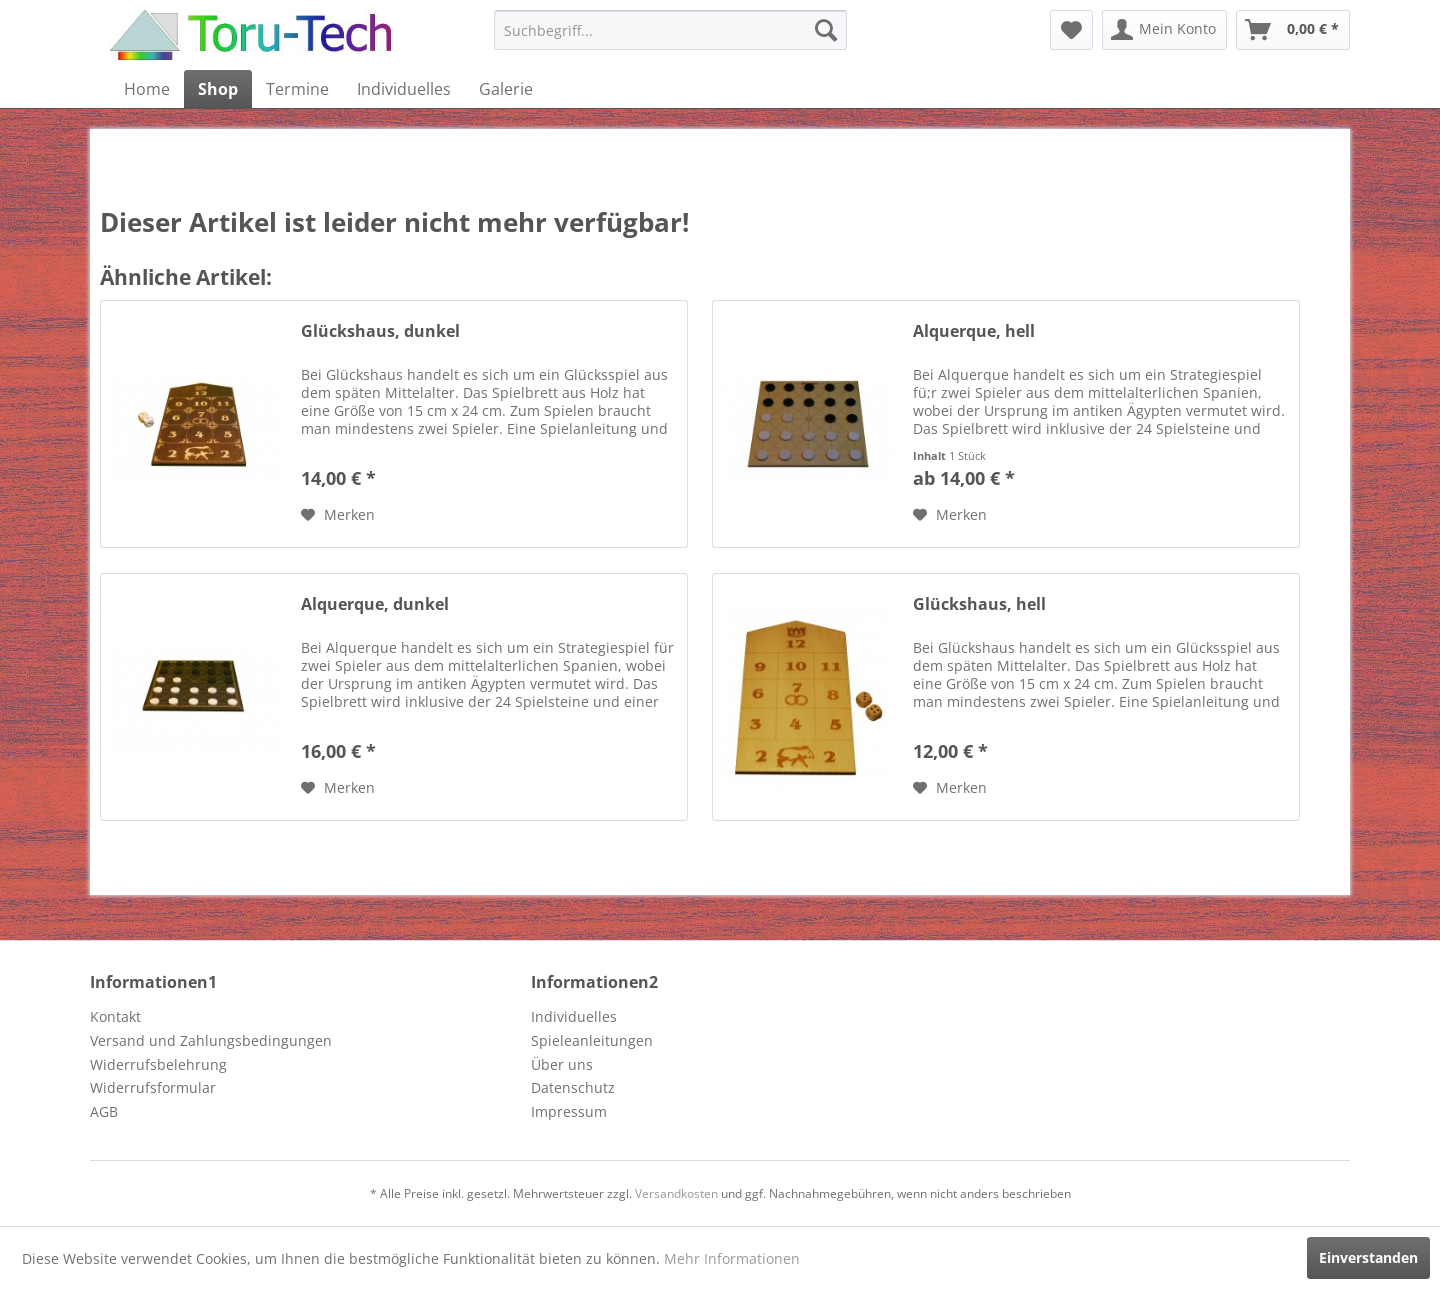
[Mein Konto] (1164, 30)
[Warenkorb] (1293, 30)
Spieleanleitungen (592, 1040)
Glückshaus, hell (979, 604)
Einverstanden (1368, 1257)
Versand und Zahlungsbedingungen (211, 1040)
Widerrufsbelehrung (158, 1064)
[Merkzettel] (1071, 30)
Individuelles (574, 1016)
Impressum (569, 1111)
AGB (104, 1111)
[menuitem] (670, 30)
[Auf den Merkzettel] (338, 515)
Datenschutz (573, 1087)
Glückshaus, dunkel (380, 331)
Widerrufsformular (153, 1087)
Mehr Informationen (732, 1258)
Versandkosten (676, 1193)
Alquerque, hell (974, 331)
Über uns (562, 1064)
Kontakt (115, 1016)
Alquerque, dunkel (375, 604)
